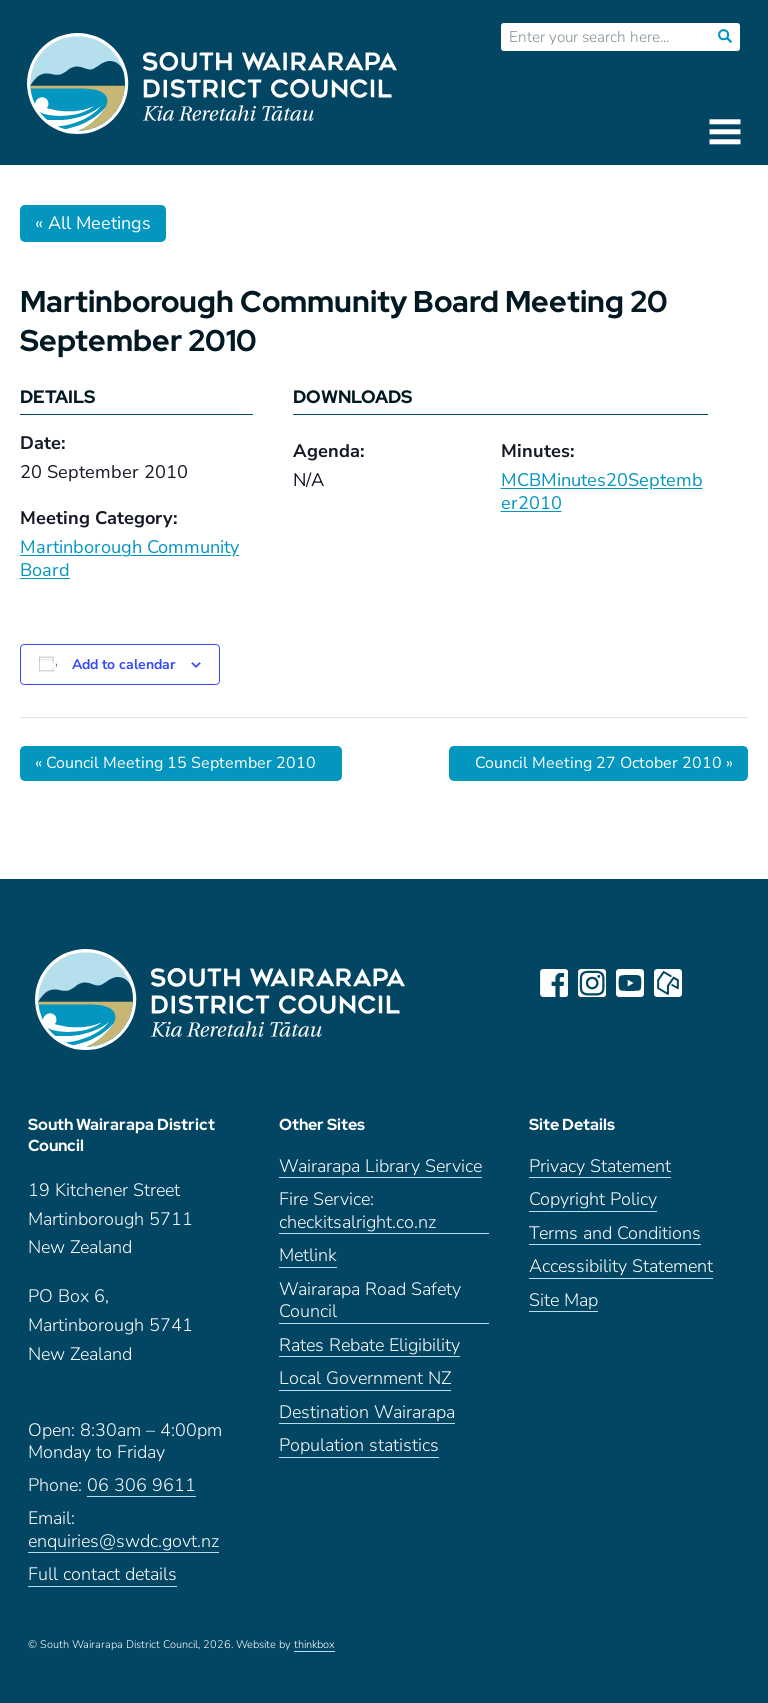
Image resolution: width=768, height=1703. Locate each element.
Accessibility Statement (621, 1266)
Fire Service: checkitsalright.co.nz (357, 1211)
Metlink (308, 1255)
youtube (630, 983)
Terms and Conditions (615, 1233)
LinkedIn (706, 983)
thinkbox (314, 1645)
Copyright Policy (593, 1199)
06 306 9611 (141, 1485)
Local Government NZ (365, 1378)
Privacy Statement (600, 1166)
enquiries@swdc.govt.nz (123, 1541)
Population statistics (359, 1445)
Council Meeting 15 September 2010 (175, 763)
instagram (592, 983)
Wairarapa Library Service (380, 1166)
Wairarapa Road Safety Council (370, 1301)
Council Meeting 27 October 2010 (604, 763)
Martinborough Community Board (129, 558)
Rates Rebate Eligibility (369, 1345)
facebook (554, 983)
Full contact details (102, 1574)
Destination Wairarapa (367, 1412)
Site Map (563, 1300)
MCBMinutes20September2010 (602, 491)
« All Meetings (93, 223)
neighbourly (668, 983)
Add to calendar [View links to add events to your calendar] (123, 664)
